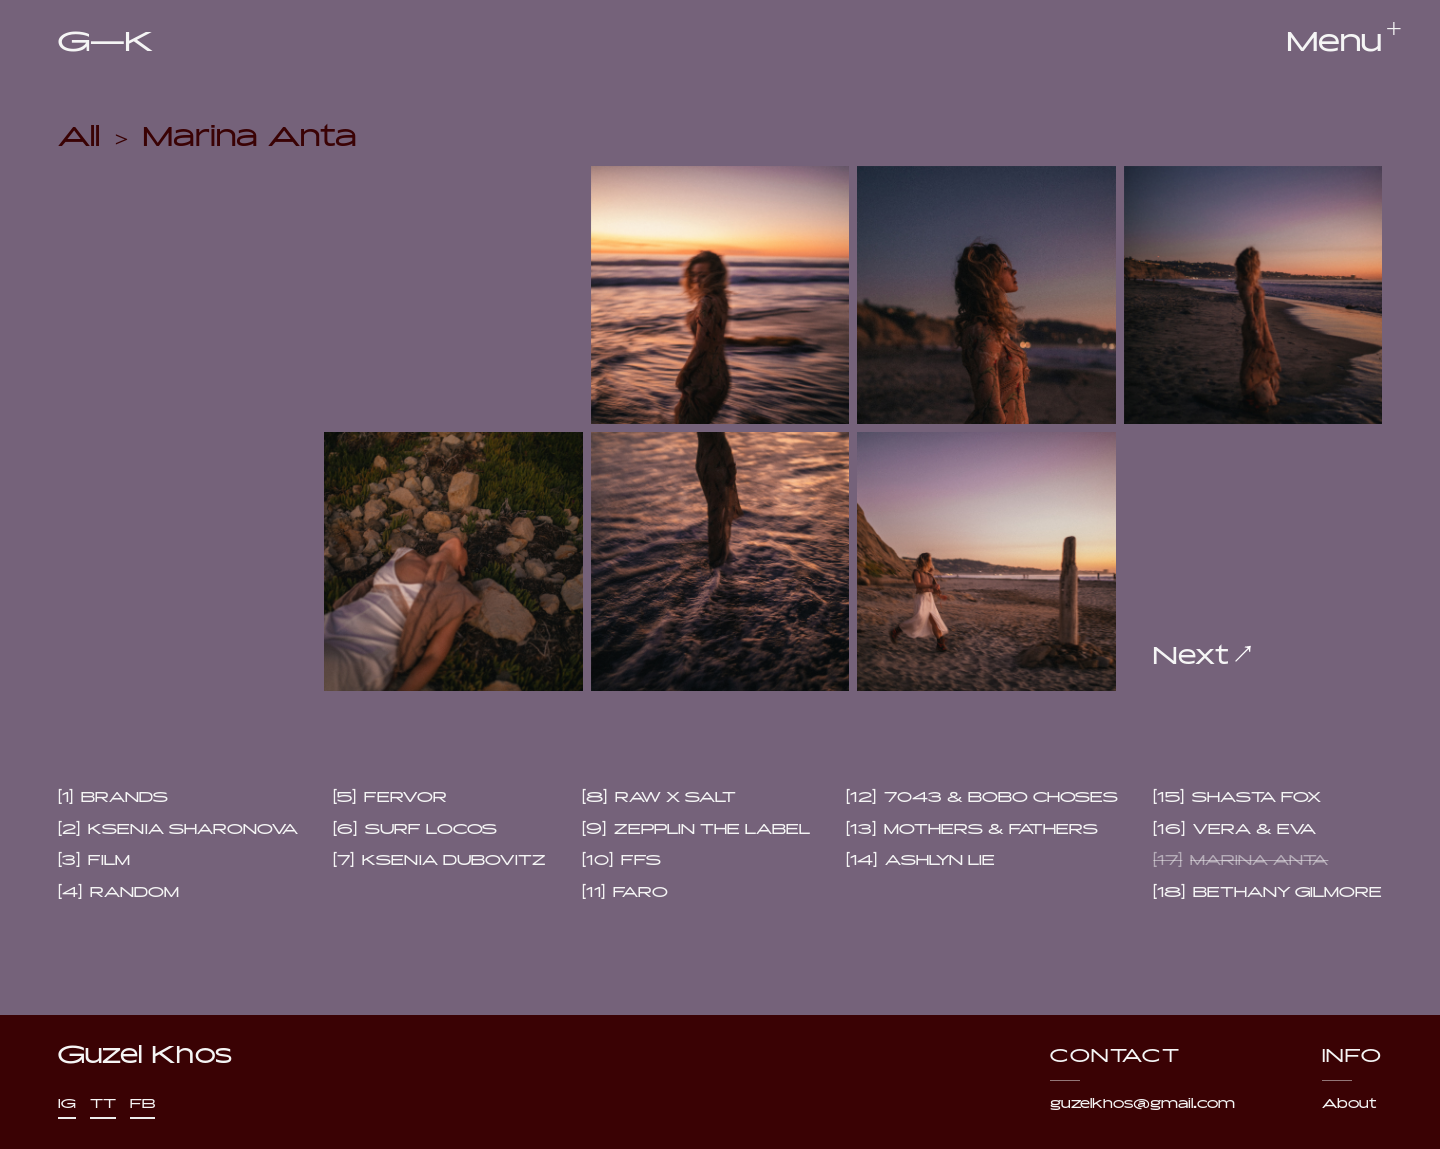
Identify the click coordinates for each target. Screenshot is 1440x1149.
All (79, 132)
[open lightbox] (720, 295)
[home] (105, 43)
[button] (1334, 43)
